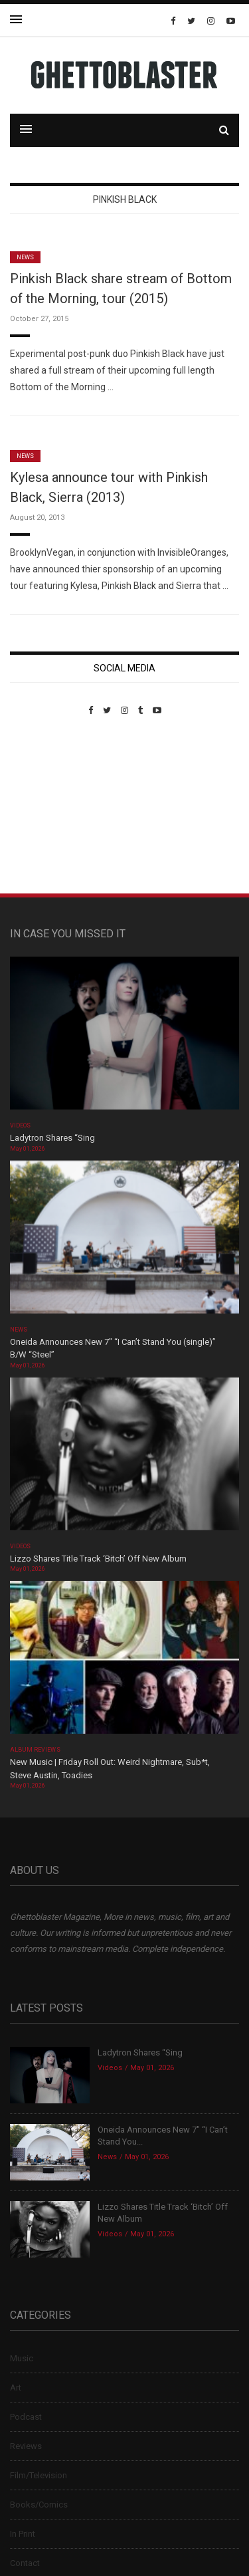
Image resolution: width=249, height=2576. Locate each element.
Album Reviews (35, 1749)
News (25, 257)
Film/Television (38, 2475)
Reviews (26, 2446)
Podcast (26, 2417)
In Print (22, 2534)
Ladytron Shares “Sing (52, 1138)
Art (15, 2388)
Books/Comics (39, 2505)
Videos (20, 1125)
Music (21, 2358)
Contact (25, 2563)
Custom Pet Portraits (49, 807)
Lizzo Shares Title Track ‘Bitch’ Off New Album (98, 1559)
